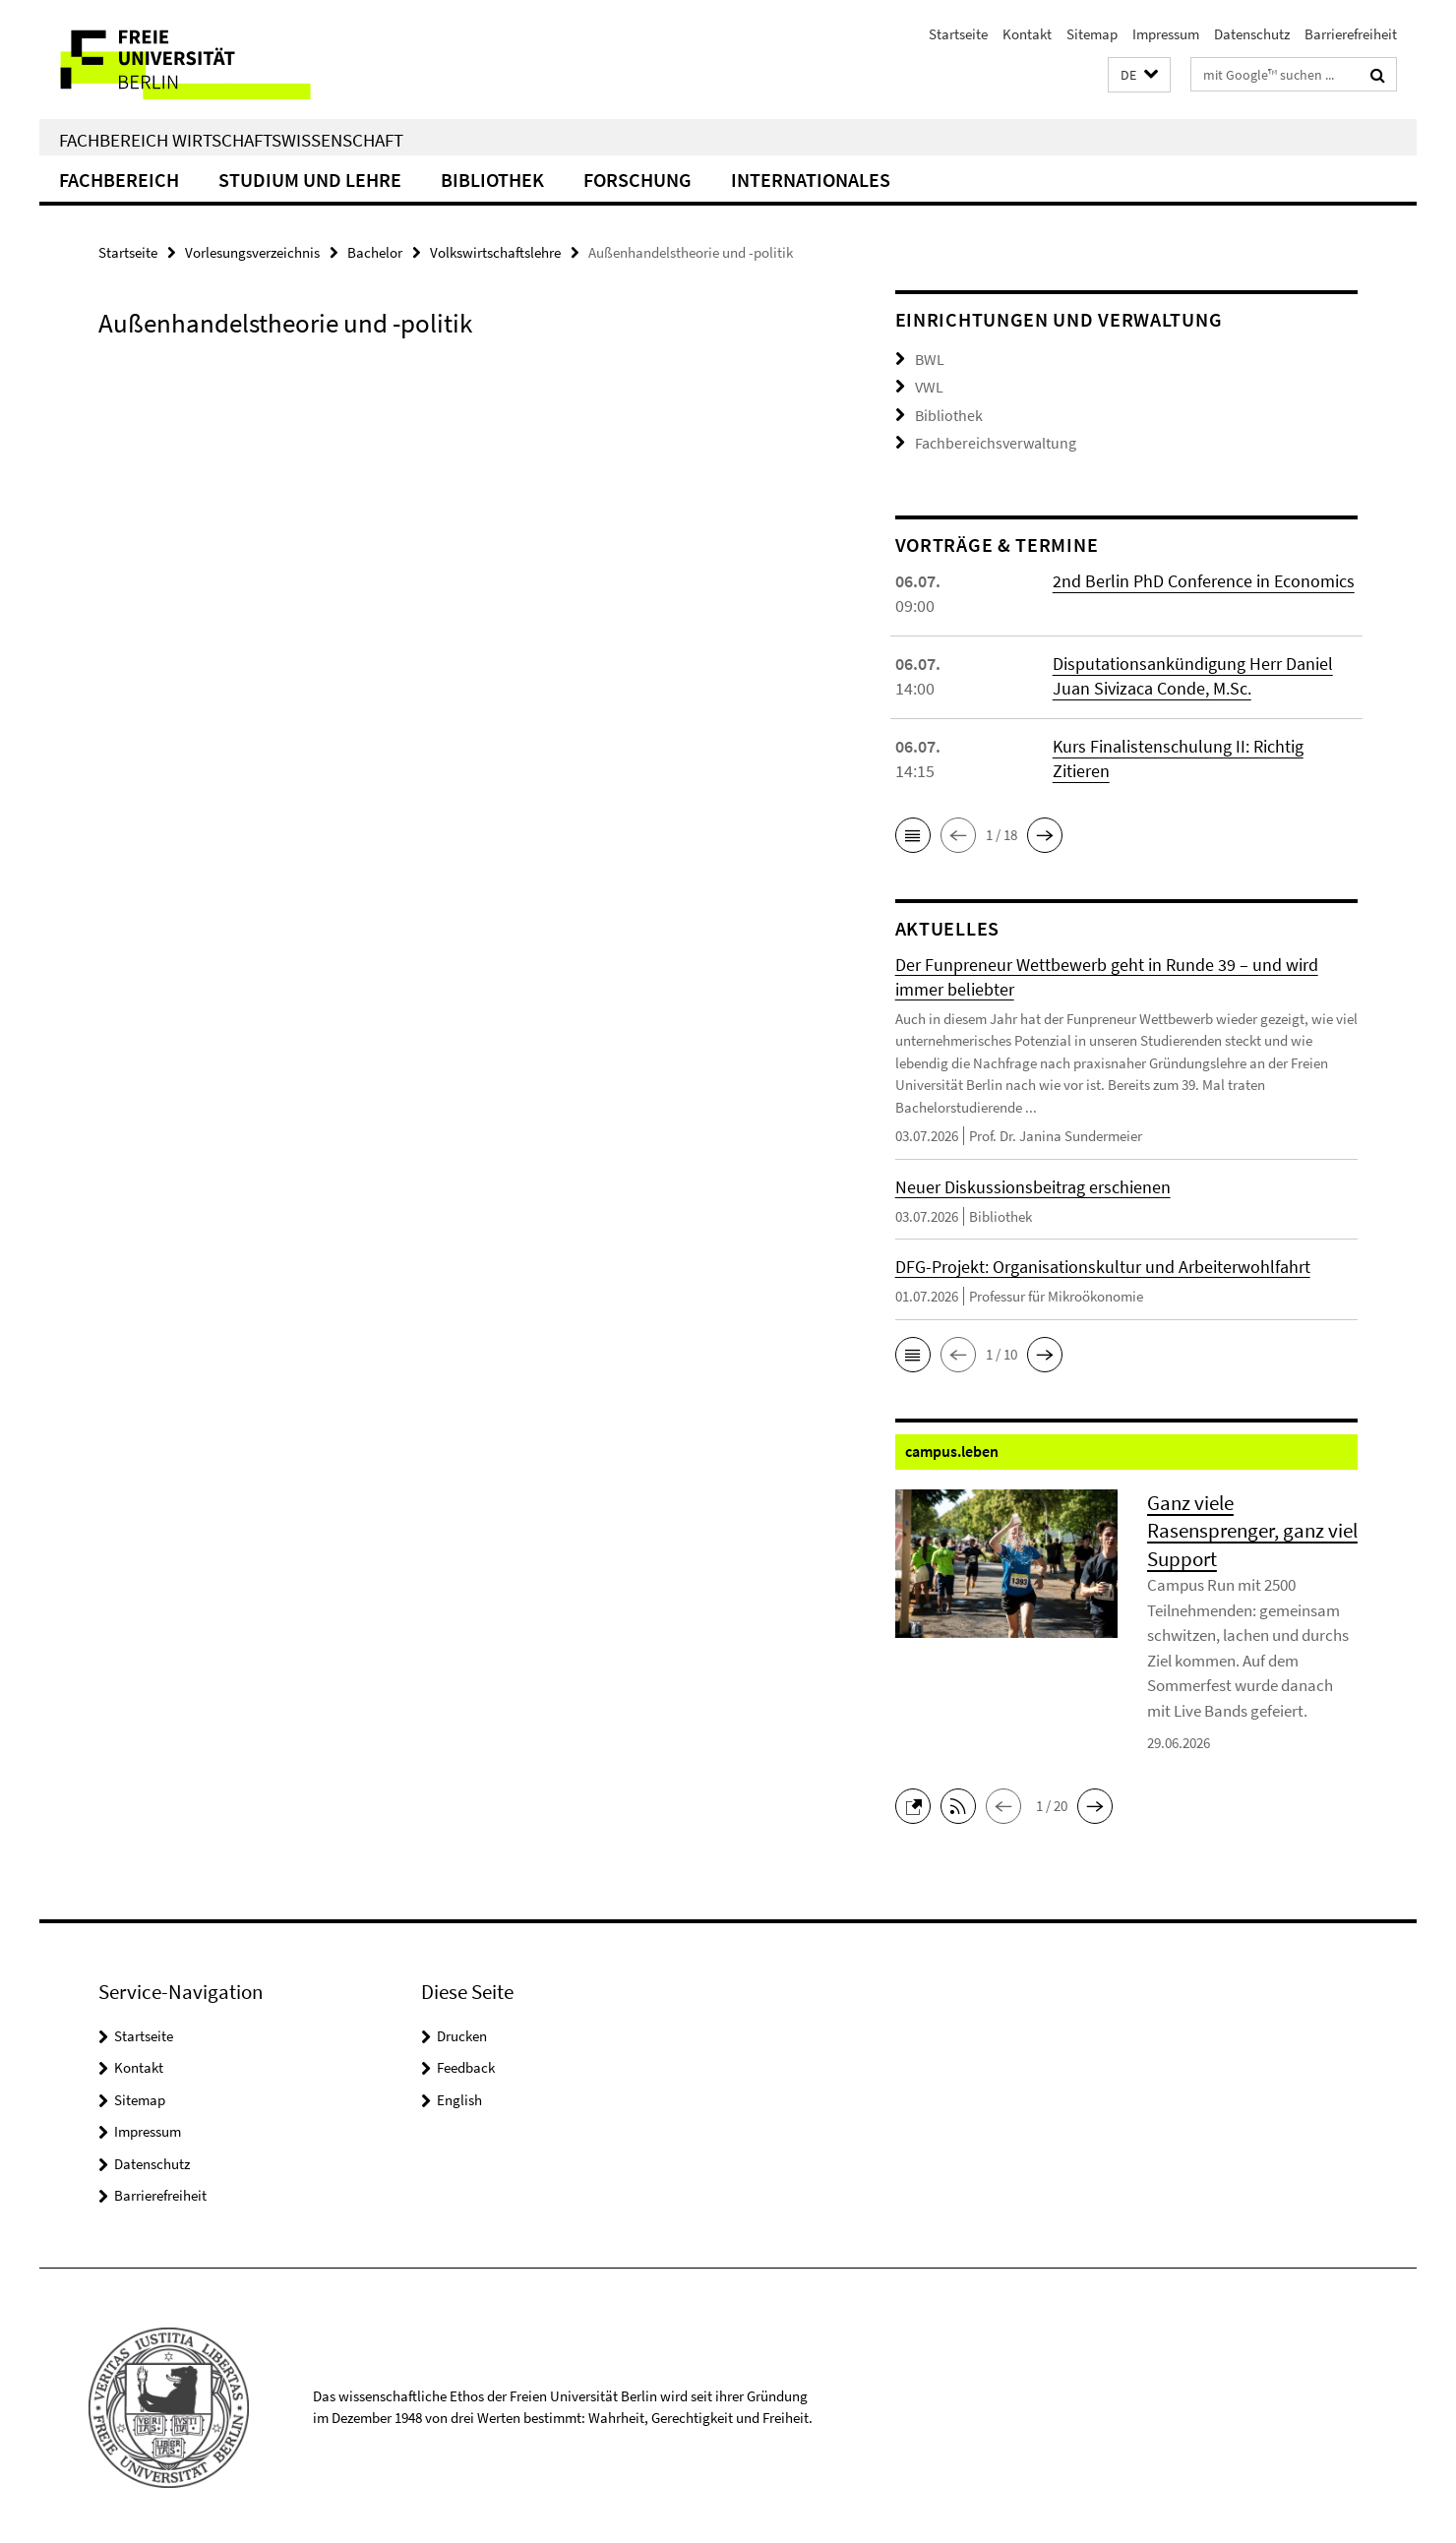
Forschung (637, 179)
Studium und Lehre (309, 179)
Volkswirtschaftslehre (495, 252)
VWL (928, 385)
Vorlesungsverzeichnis (252, 252)
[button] (1139, 75)
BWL (928, 358)
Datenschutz (1252, 34)
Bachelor (374, 252)
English (459, 2096)
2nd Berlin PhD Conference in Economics (1204, 577)
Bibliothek (492, 179)
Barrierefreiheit (1350, 34)
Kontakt (1027, 34)
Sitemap (1092, 34)
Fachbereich (119, 179)
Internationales (810, 179)
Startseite (958, 34)
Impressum (1165, 34)
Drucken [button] (462, 2032)
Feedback (466, 2063)
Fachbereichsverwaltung (989, 439)
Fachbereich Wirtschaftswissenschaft (231, 139)
